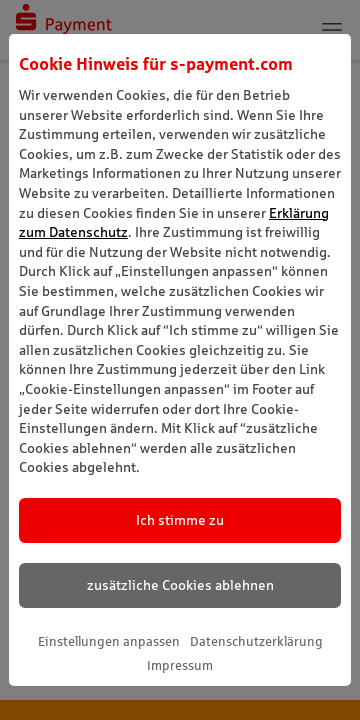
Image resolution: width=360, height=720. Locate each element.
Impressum (180, 665)
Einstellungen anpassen (109, 641)
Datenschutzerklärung (256, 641)
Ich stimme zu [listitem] (180, 520)
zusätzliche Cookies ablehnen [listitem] (180, 585)
